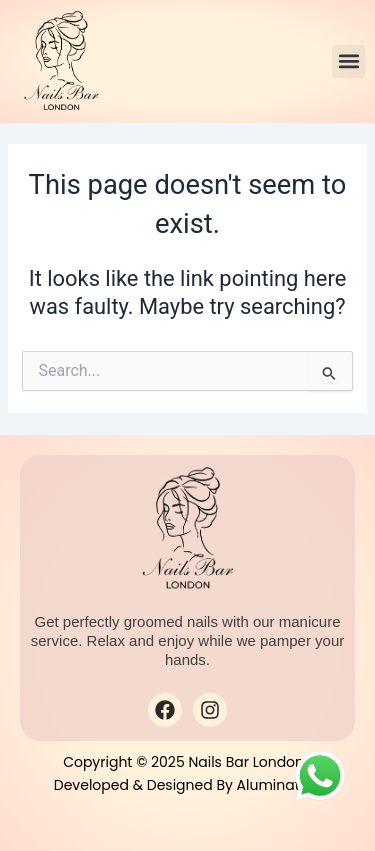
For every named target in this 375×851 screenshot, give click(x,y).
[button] (348, 61)
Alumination (279, 785)
